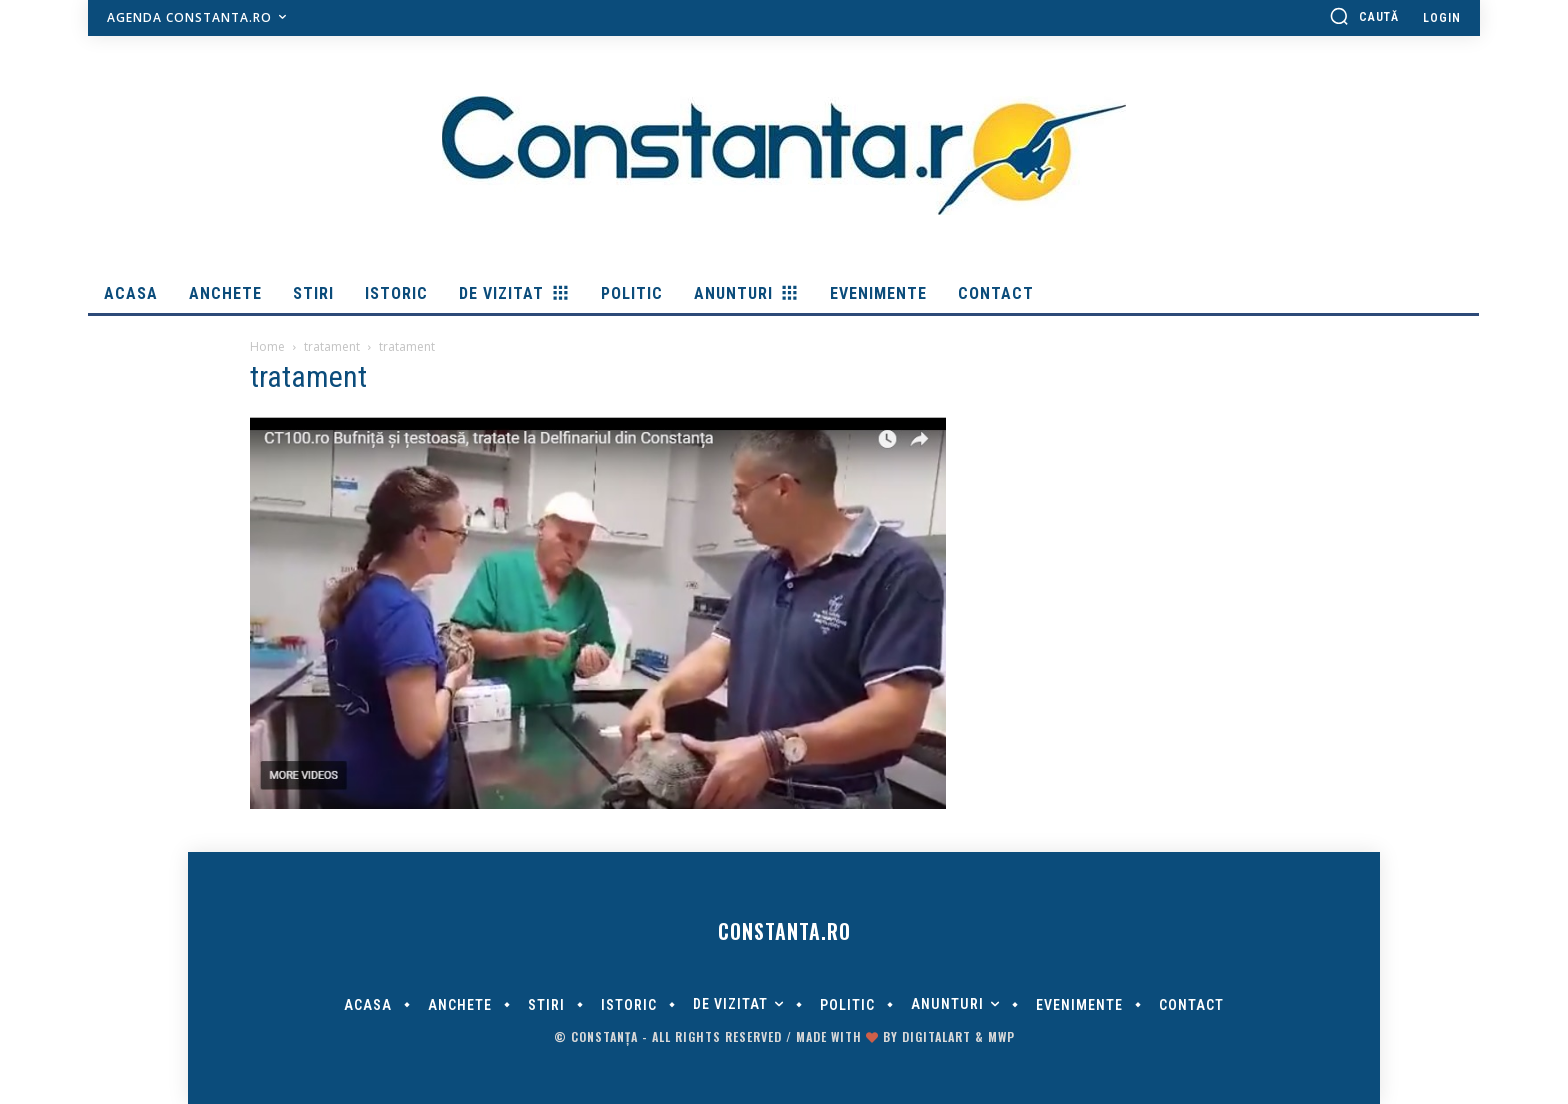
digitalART (936, 1036)
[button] (1364, 16)
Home (267, 346)
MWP (1001, 1036)
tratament (332, 346)
